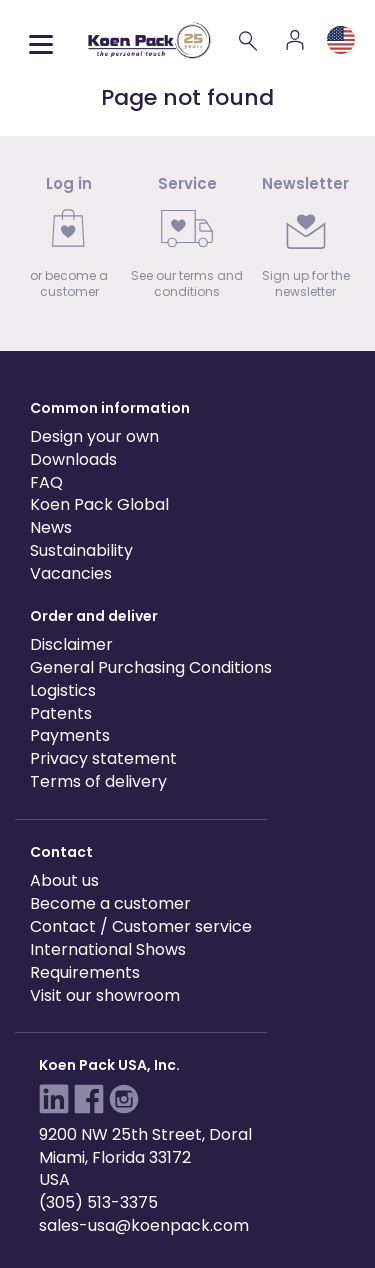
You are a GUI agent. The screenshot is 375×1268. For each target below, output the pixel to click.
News (51, 527)
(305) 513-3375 (98, 1202)
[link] (69, 243)
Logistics (63, 690)
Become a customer (110, 903)
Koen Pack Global (99, 504)
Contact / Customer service (141, 926)
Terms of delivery (98, 781)
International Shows (108, 949)
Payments (70, 735)
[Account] (295, 40)
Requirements (85, 972)
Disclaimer (71, 644)
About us (64, 880)
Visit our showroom (105, 995)
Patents (61, 713)
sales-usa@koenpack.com (144, 1225)
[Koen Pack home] (149, 40)
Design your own (94, 436)
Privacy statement (103, 758)
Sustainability (81, 550)
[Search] (249, 40)
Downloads (73, 459)
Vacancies (71, 573)
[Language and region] (341, 40)
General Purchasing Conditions (151, 667)
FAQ (46, 482)
